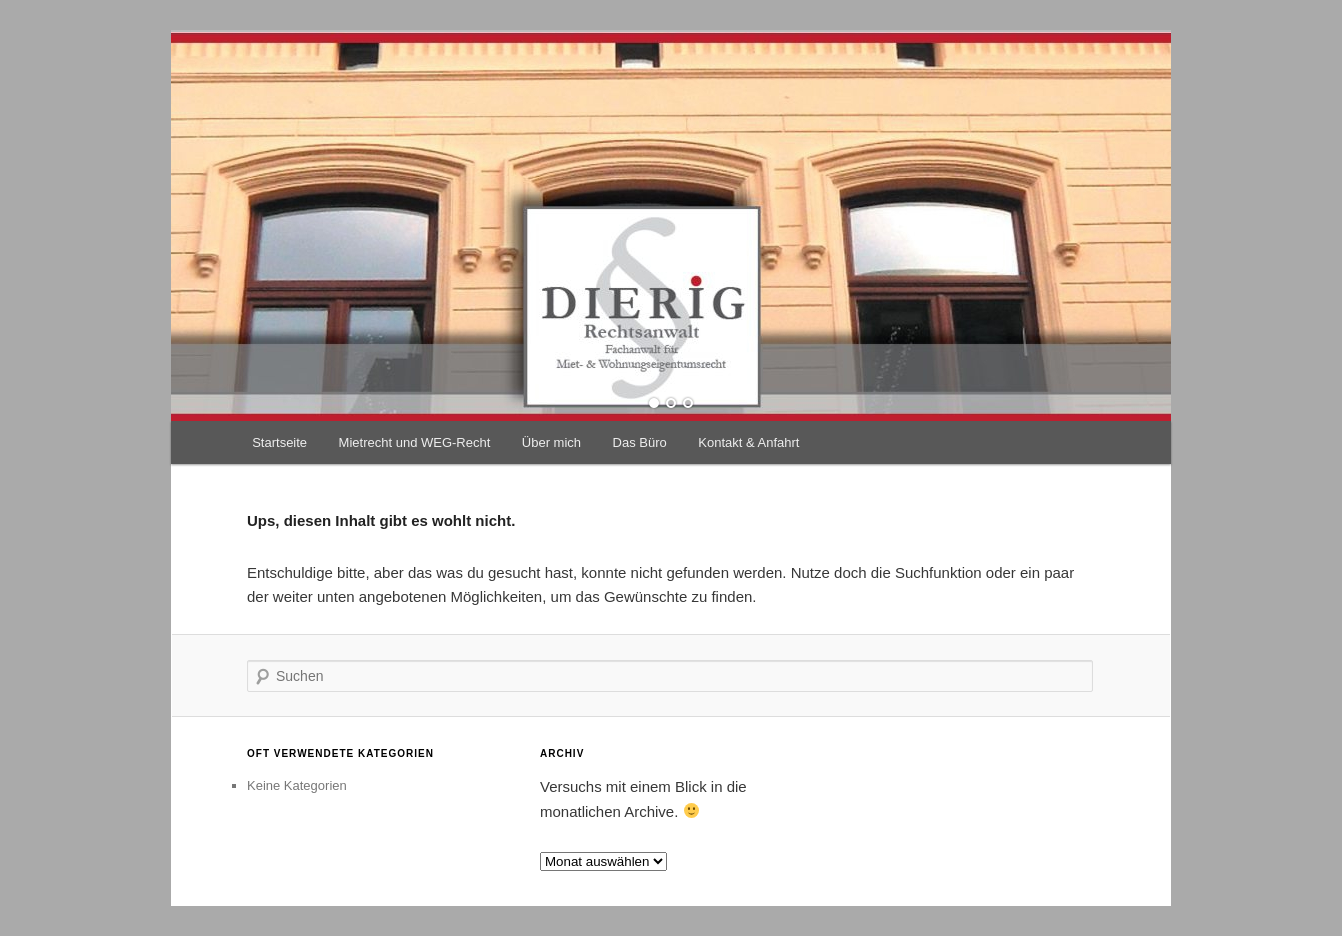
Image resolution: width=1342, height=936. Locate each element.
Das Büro (640, 442)
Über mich (551, 442)
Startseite (279, 442)
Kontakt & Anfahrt (748, 442)
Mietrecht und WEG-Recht (415, 442)
